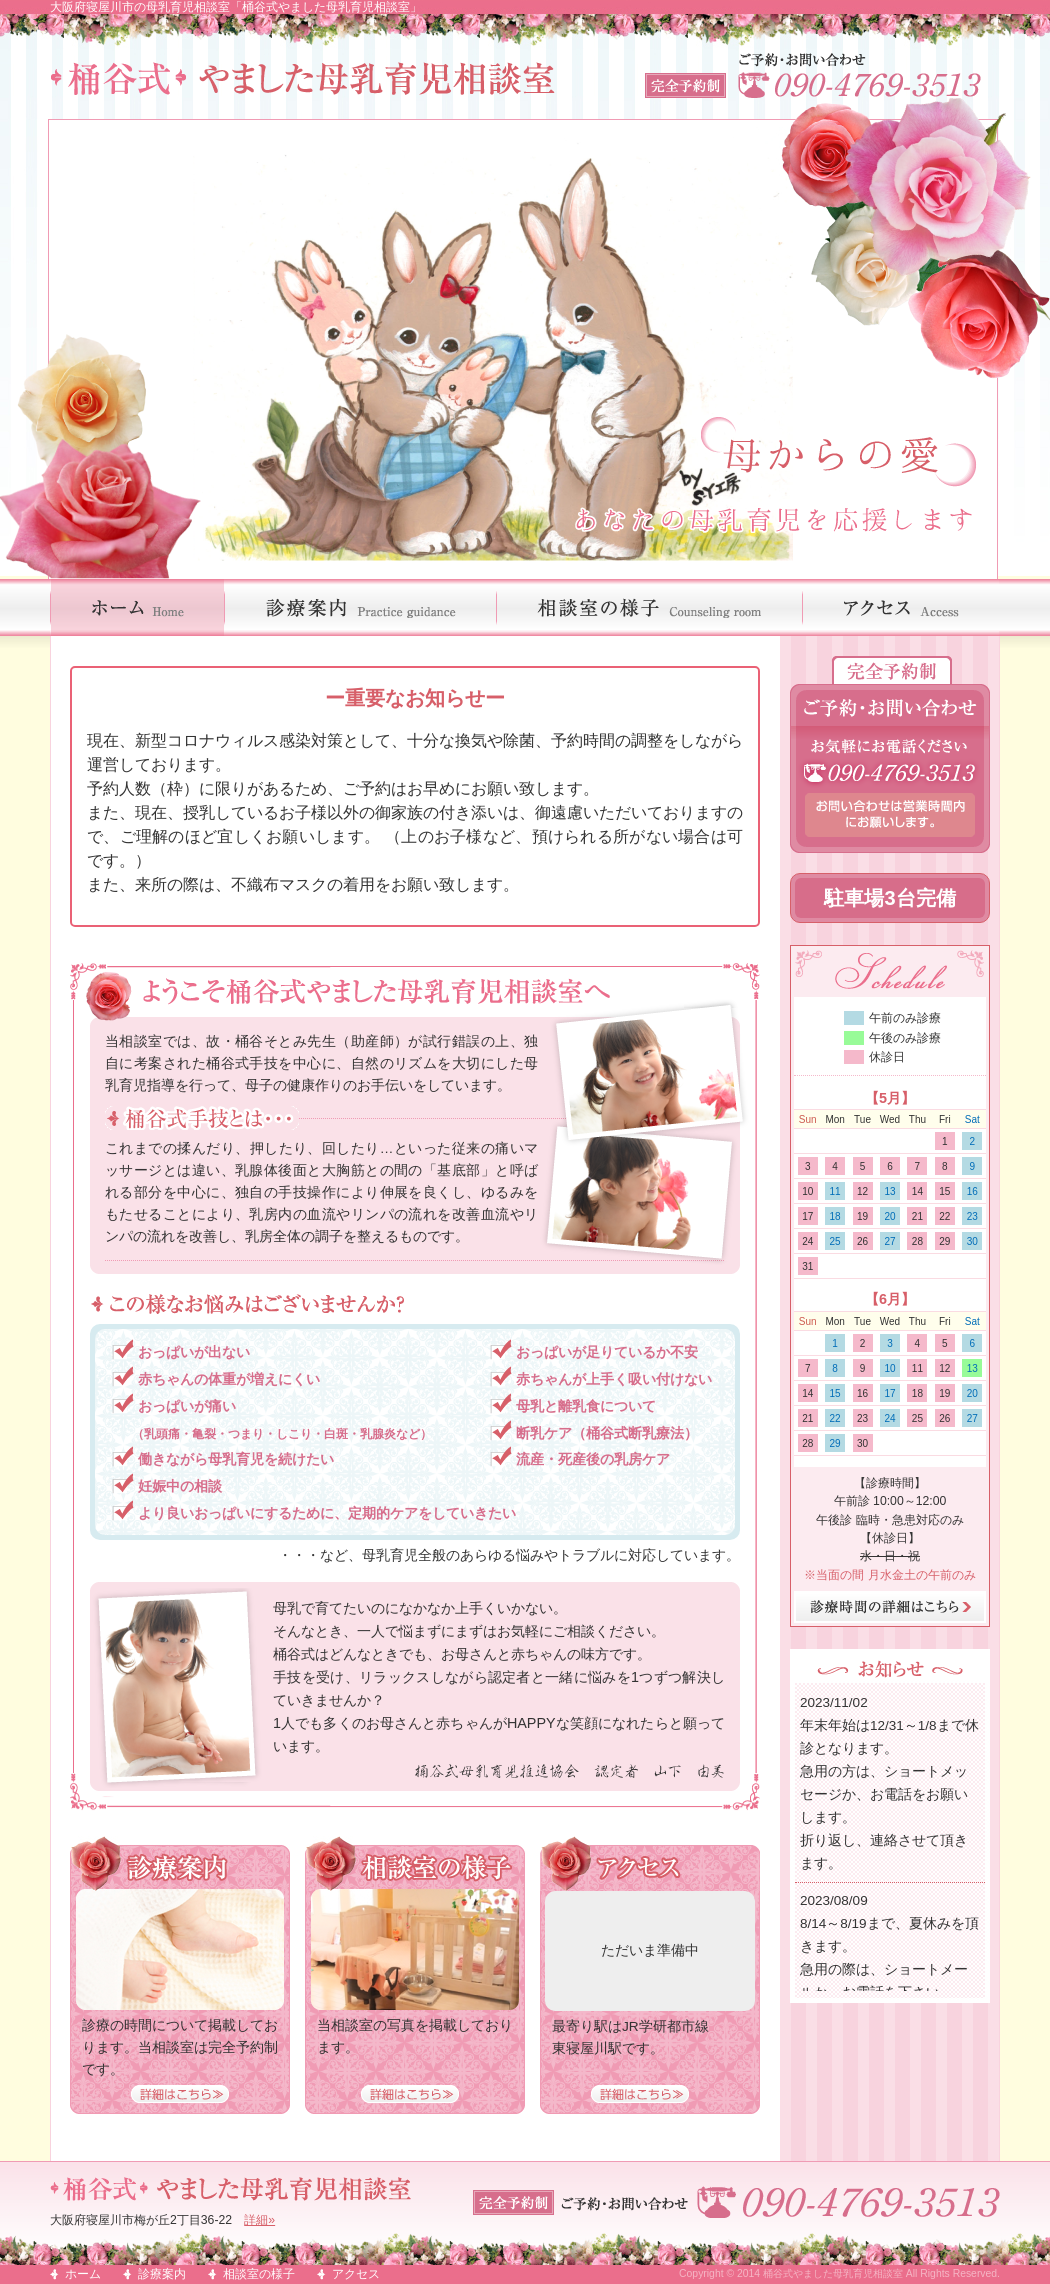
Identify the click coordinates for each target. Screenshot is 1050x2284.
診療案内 (162, 2274)
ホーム (83, 2274)
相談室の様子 (259, 2274)
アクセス (356, 2274)
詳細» (259, 2220)
